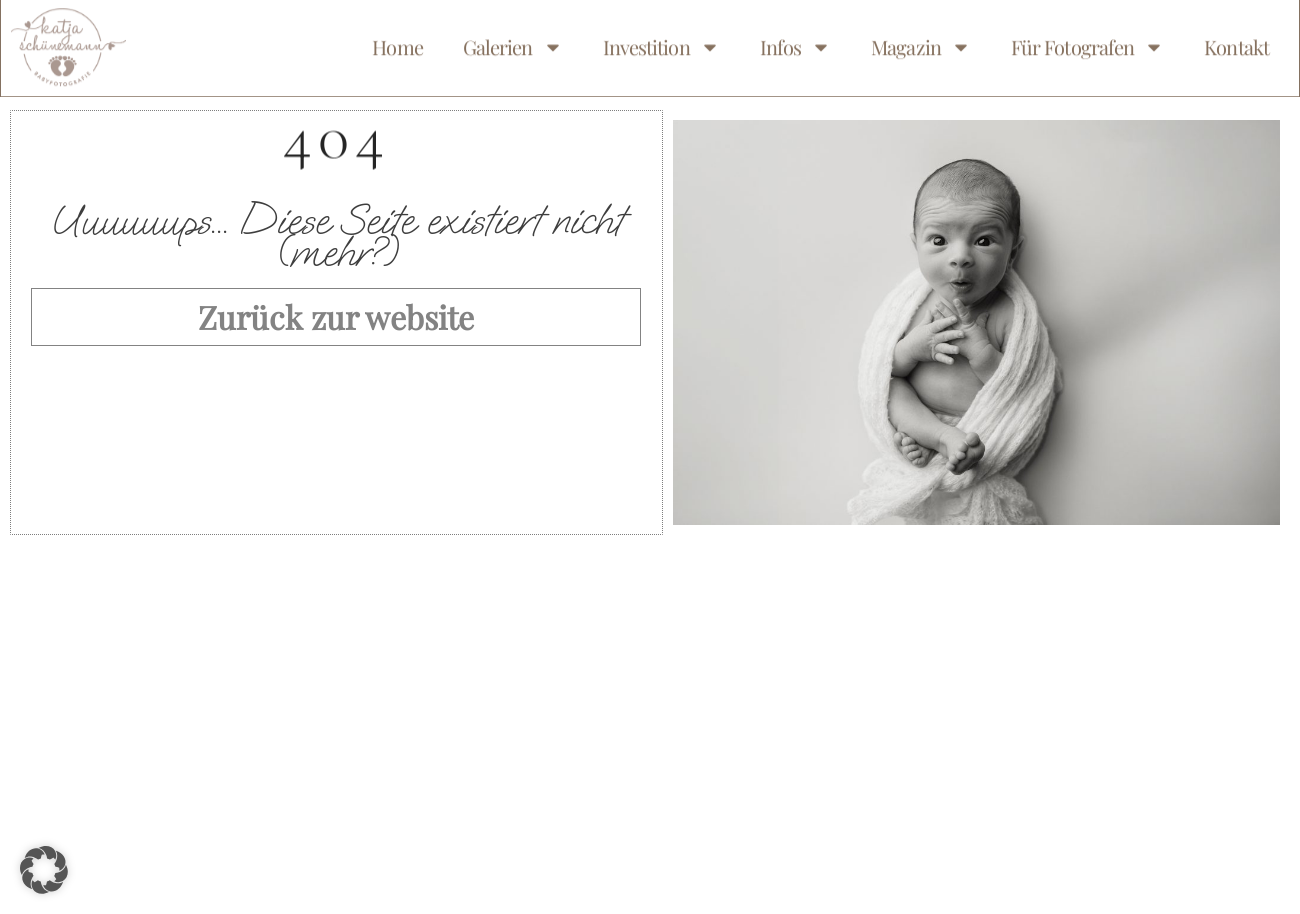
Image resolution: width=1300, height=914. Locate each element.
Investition (661, 42)
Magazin (921, 42)
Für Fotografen (1087, 42)
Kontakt (1236, 41)
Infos (796, 42)
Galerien (513, 42)
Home (397, 41)
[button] (44, 870)
